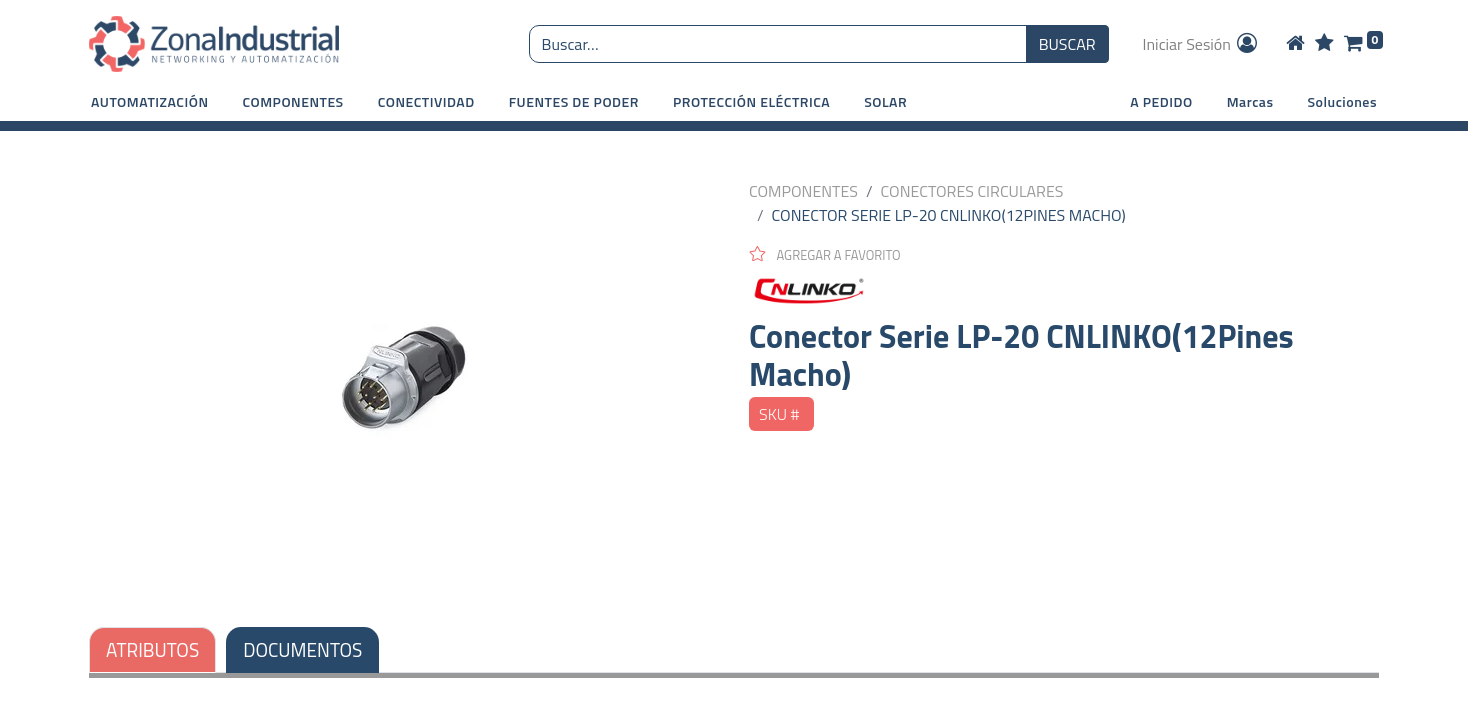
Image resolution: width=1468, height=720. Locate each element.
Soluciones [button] (1342, 101)
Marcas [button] (1250, 101)
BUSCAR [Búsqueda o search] (1067, 44)
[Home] (1295, 44)
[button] (150, 101)
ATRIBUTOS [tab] (152, 649)
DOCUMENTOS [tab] (302, 649)
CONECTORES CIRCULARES (972, 191)
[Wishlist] (1324, 44)
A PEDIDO (1161, 101)
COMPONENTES (803, 191)
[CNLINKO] (1064, 291)
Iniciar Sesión (1202, 44)
